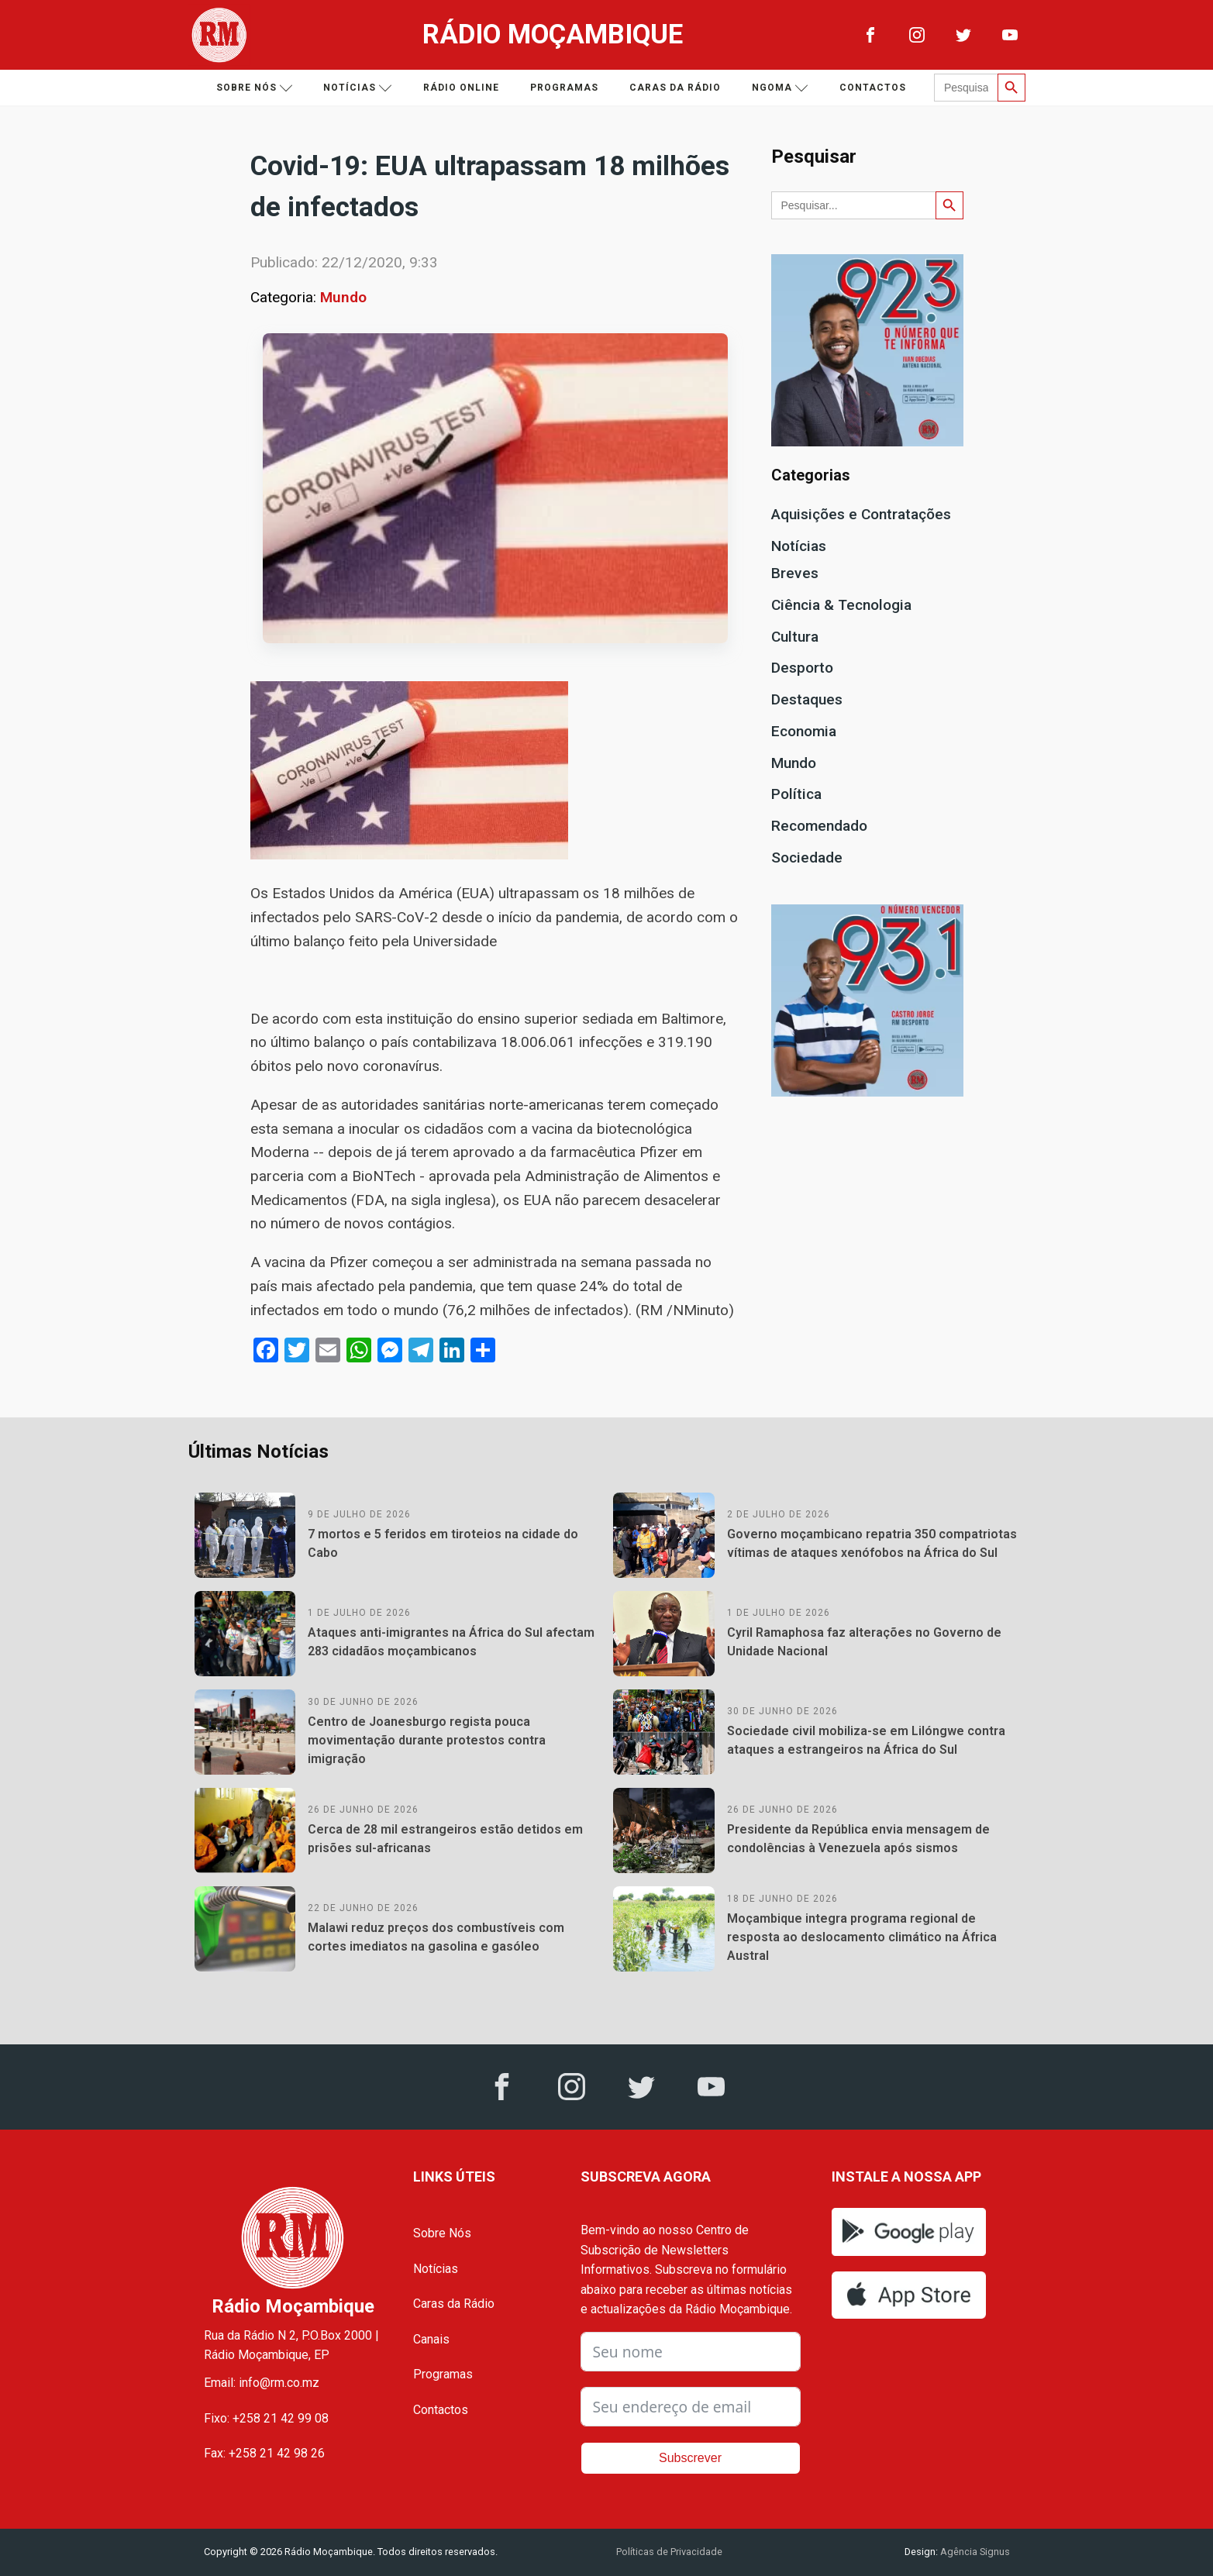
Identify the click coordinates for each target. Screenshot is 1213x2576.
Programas (564, 87)
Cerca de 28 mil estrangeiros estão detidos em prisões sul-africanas (445, 1838)
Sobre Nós (442, 2233)
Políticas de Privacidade (669, 2551)
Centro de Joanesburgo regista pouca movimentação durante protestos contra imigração (427, 1740)
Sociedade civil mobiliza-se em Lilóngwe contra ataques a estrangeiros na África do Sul (866, 1740)
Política (796, 794)
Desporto (802, 668)
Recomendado (819, 826)
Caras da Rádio (675, 87)
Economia (803, 731)
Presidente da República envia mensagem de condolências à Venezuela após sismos (858, 1838)
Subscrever (690, 2457)
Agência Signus (974, 2551)
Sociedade (807, 857)
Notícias (357, 88)
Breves (794, 573)
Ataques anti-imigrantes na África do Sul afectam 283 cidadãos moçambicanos (451, 1641)
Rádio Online (461, 87)
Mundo (343, 297)
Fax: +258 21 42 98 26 (264, 2453)
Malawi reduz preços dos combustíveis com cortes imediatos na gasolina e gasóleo (436, 1937)
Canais (431, 2339)
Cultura (794, 637)
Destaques (807, 699)
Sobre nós (254, 88)
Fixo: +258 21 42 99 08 (266, 2418)
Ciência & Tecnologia (841, 605)
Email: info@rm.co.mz (261, 2382)
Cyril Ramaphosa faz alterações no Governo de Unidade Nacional (864, 1641)
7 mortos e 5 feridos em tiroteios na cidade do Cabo (443, 1543)
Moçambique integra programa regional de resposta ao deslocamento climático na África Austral (862, 1937)
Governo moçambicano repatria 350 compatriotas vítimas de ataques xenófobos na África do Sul (872, 1543)
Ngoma (780, 88)
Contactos (872, 87)
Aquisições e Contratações (861, 514)
